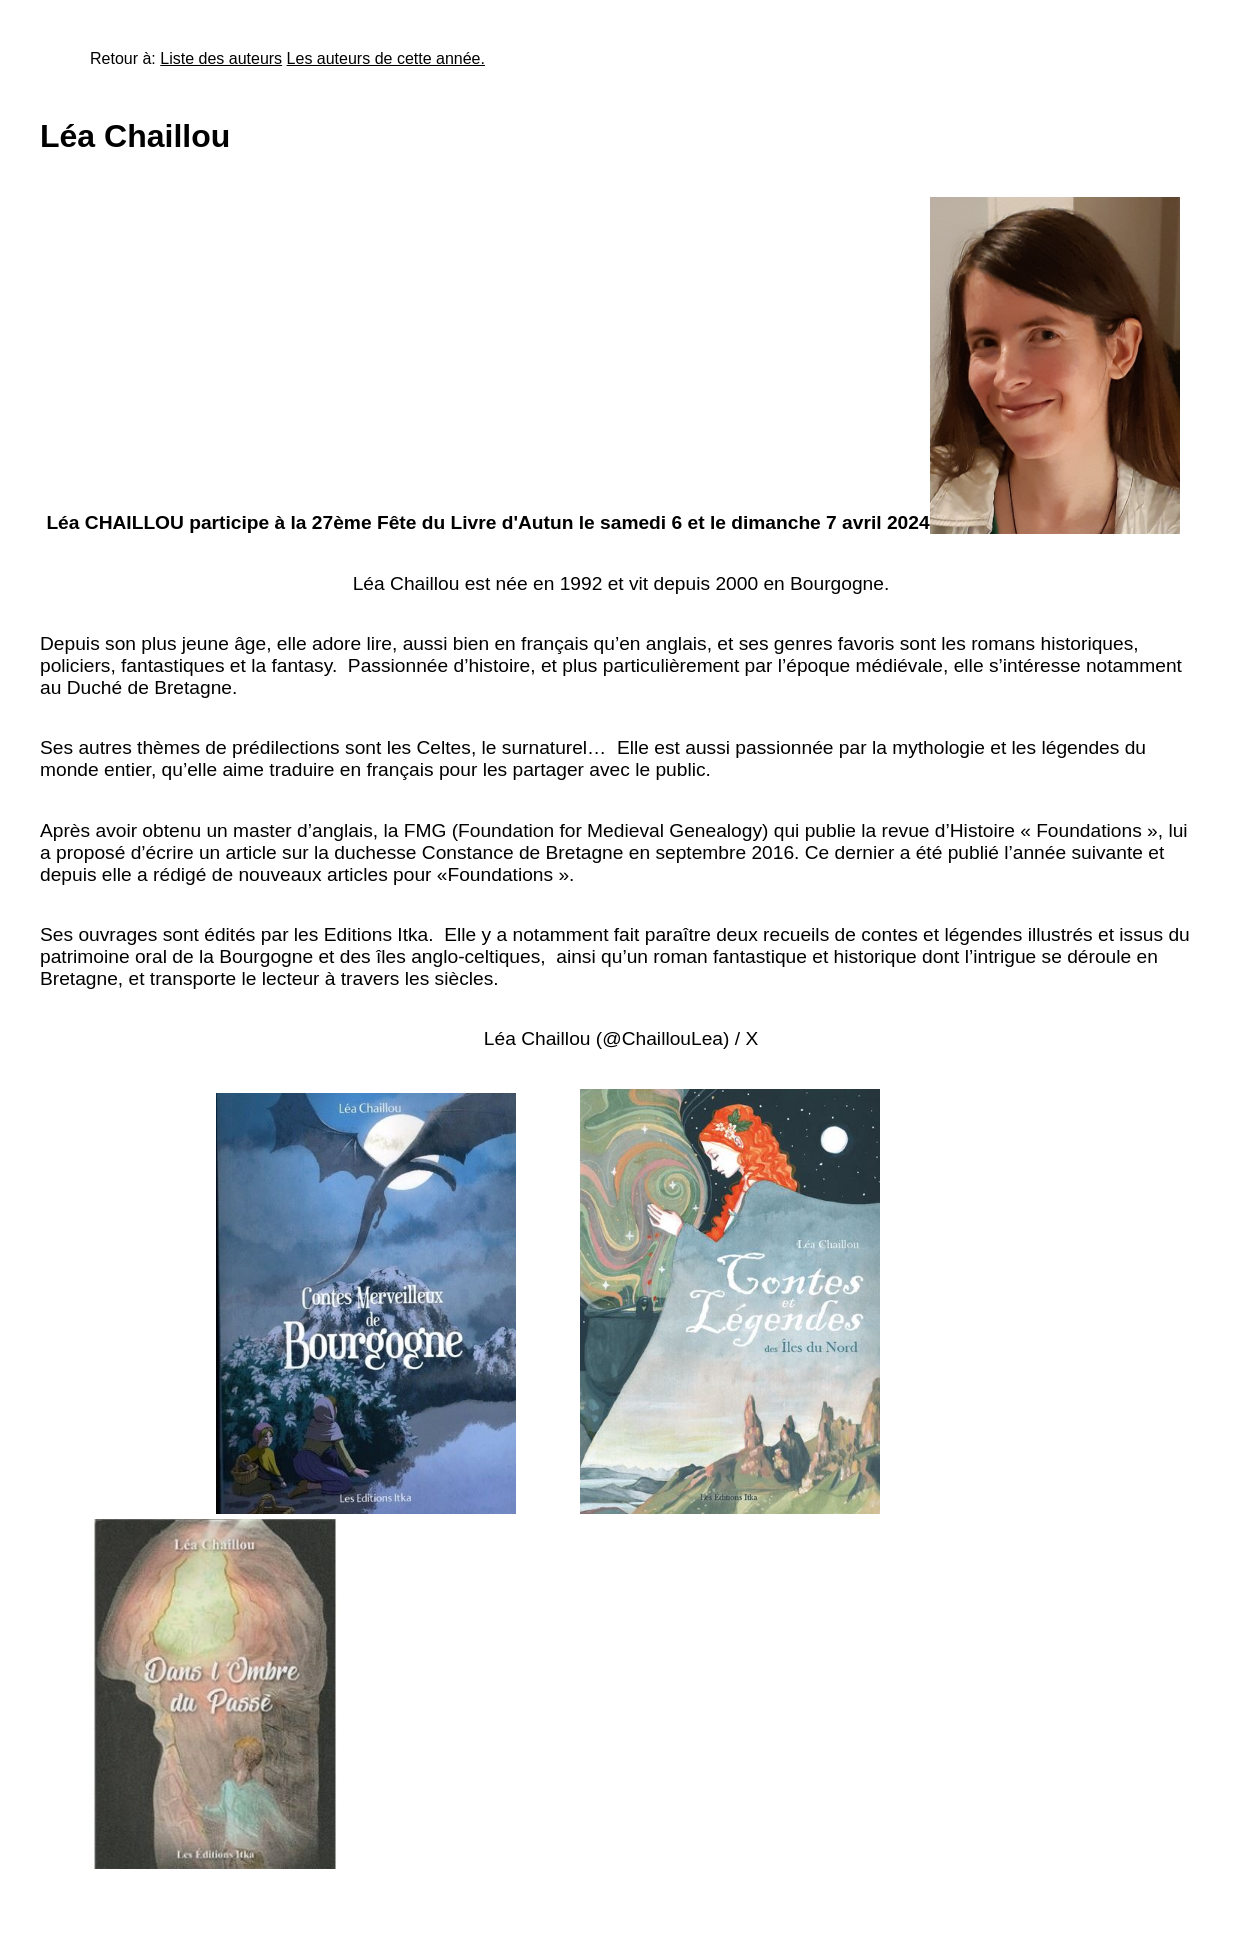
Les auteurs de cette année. (386, 58)
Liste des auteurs (221, 58)
